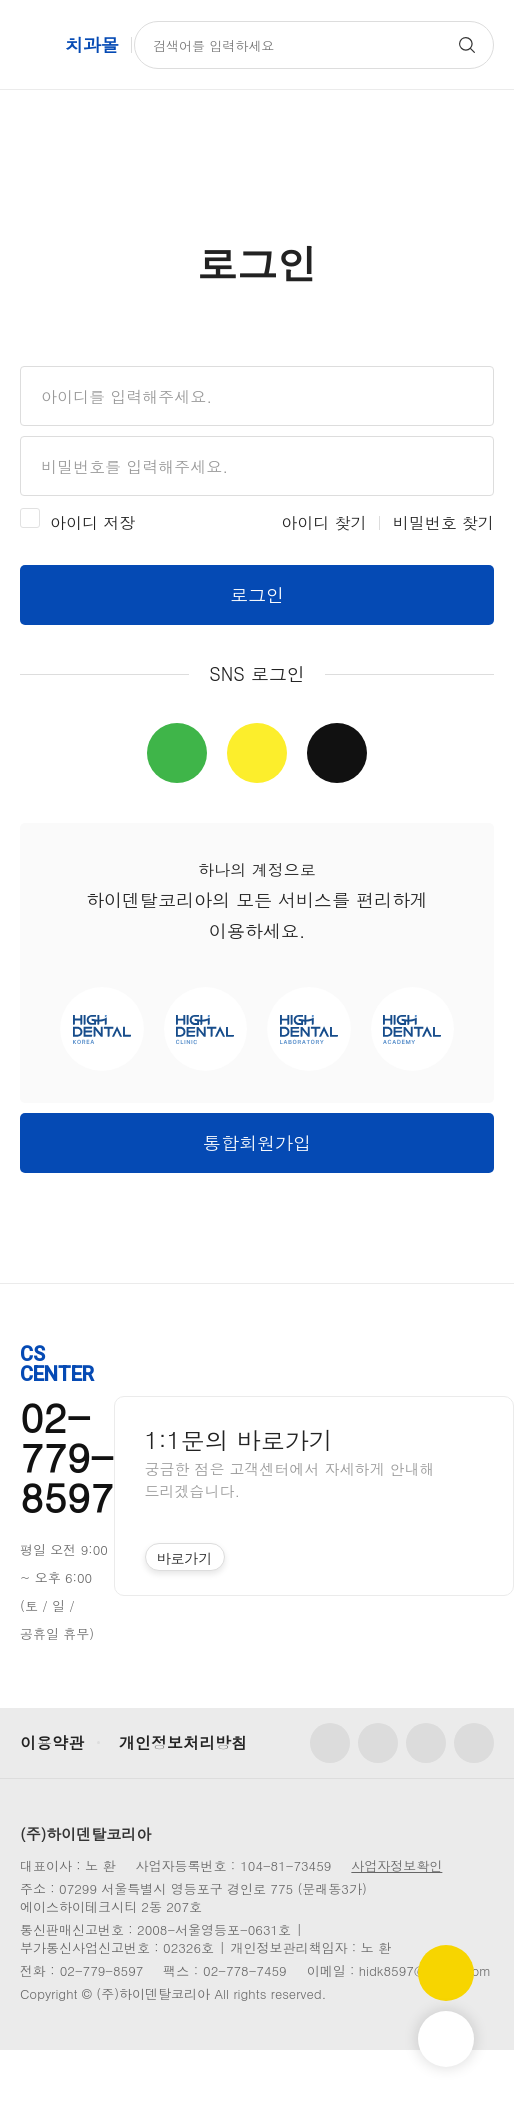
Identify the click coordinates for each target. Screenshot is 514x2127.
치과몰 (92, 44)
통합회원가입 (257, 1142)
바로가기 (185, 1558)
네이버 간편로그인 (177, 753)
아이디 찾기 (323, 522)
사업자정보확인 (396, 1865)
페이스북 (330, 1743)
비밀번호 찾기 (443, 522)
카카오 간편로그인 (257, 753)
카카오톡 (474, 1743)
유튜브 (426, 1743)
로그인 (257, 594)
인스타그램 (378, 1743)
